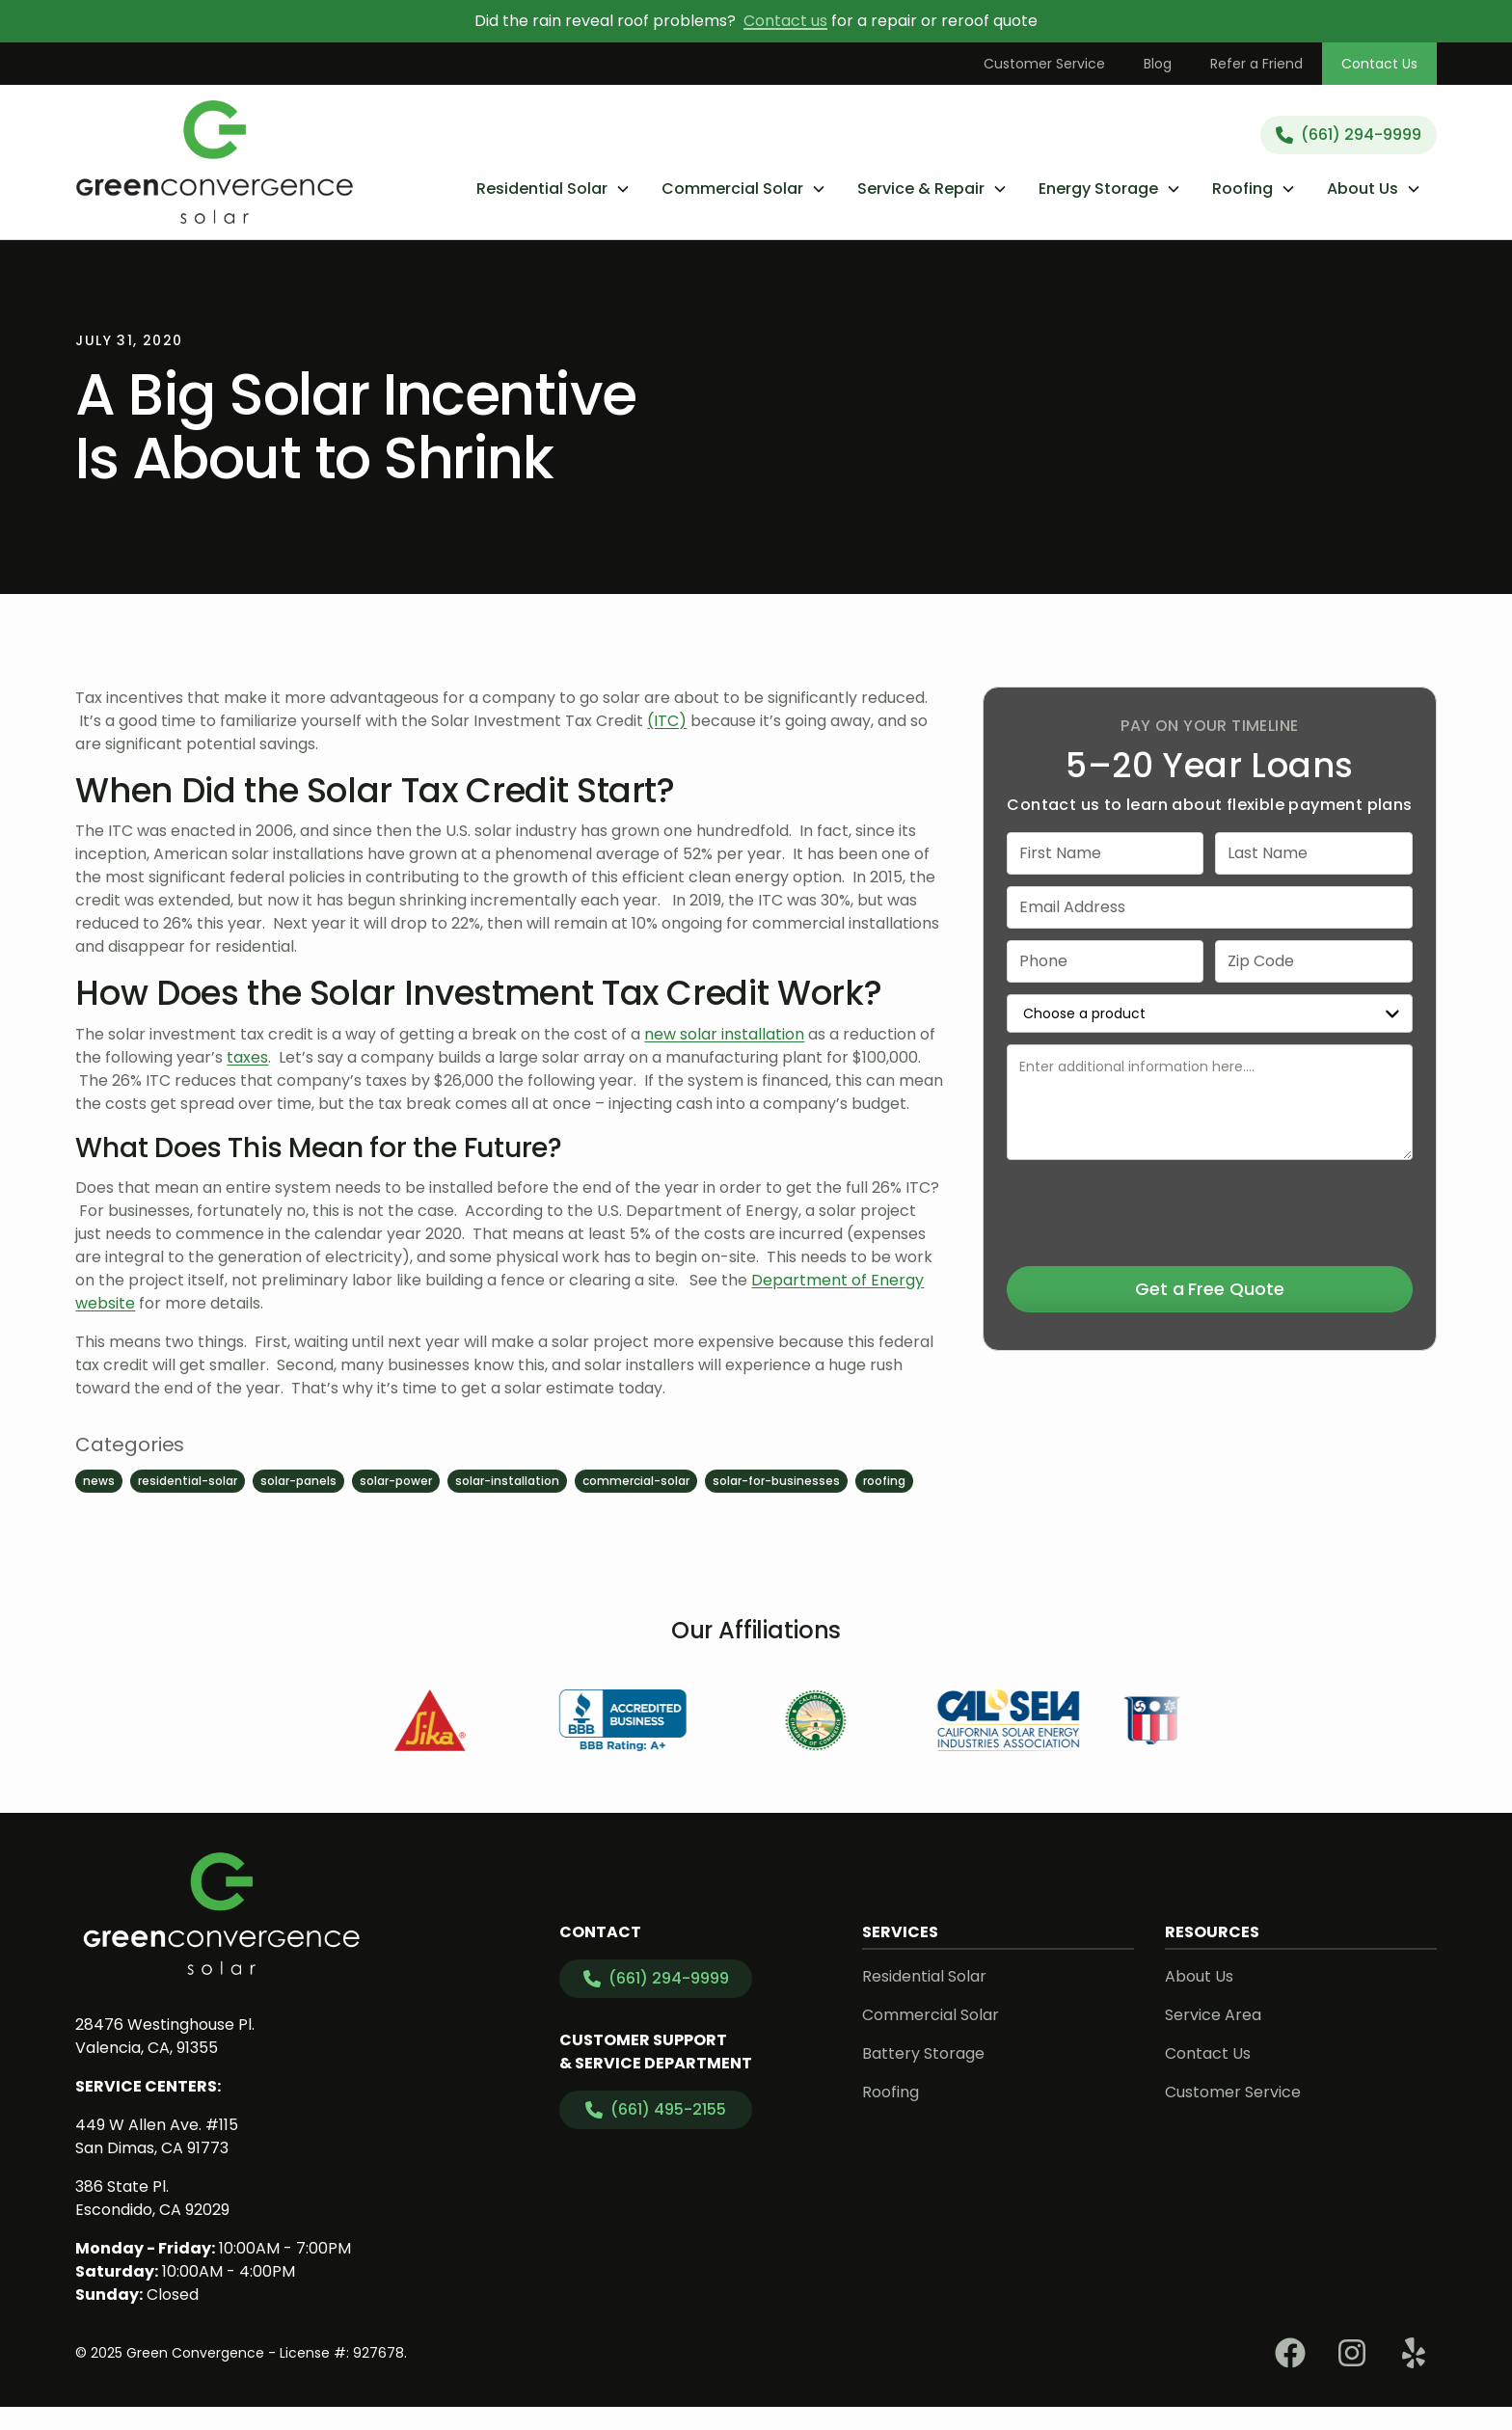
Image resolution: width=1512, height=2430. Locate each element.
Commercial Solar (930, 2015)
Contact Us (1379, 63)
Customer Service (1044, 63)
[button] (553, 189)
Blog (1158, 63)
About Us (1199, 1976)
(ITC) (667, 721)
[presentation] (1209, 1209)
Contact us (785, 21)
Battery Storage (923, 2053)
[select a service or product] (1209, 1013)
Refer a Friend (1256, 63)
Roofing (890, 2092)
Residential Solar (924, 1976)
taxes (247, 1057)
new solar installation (724, 1034)
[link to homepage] (214, 162)
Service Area (1213, 2015)
